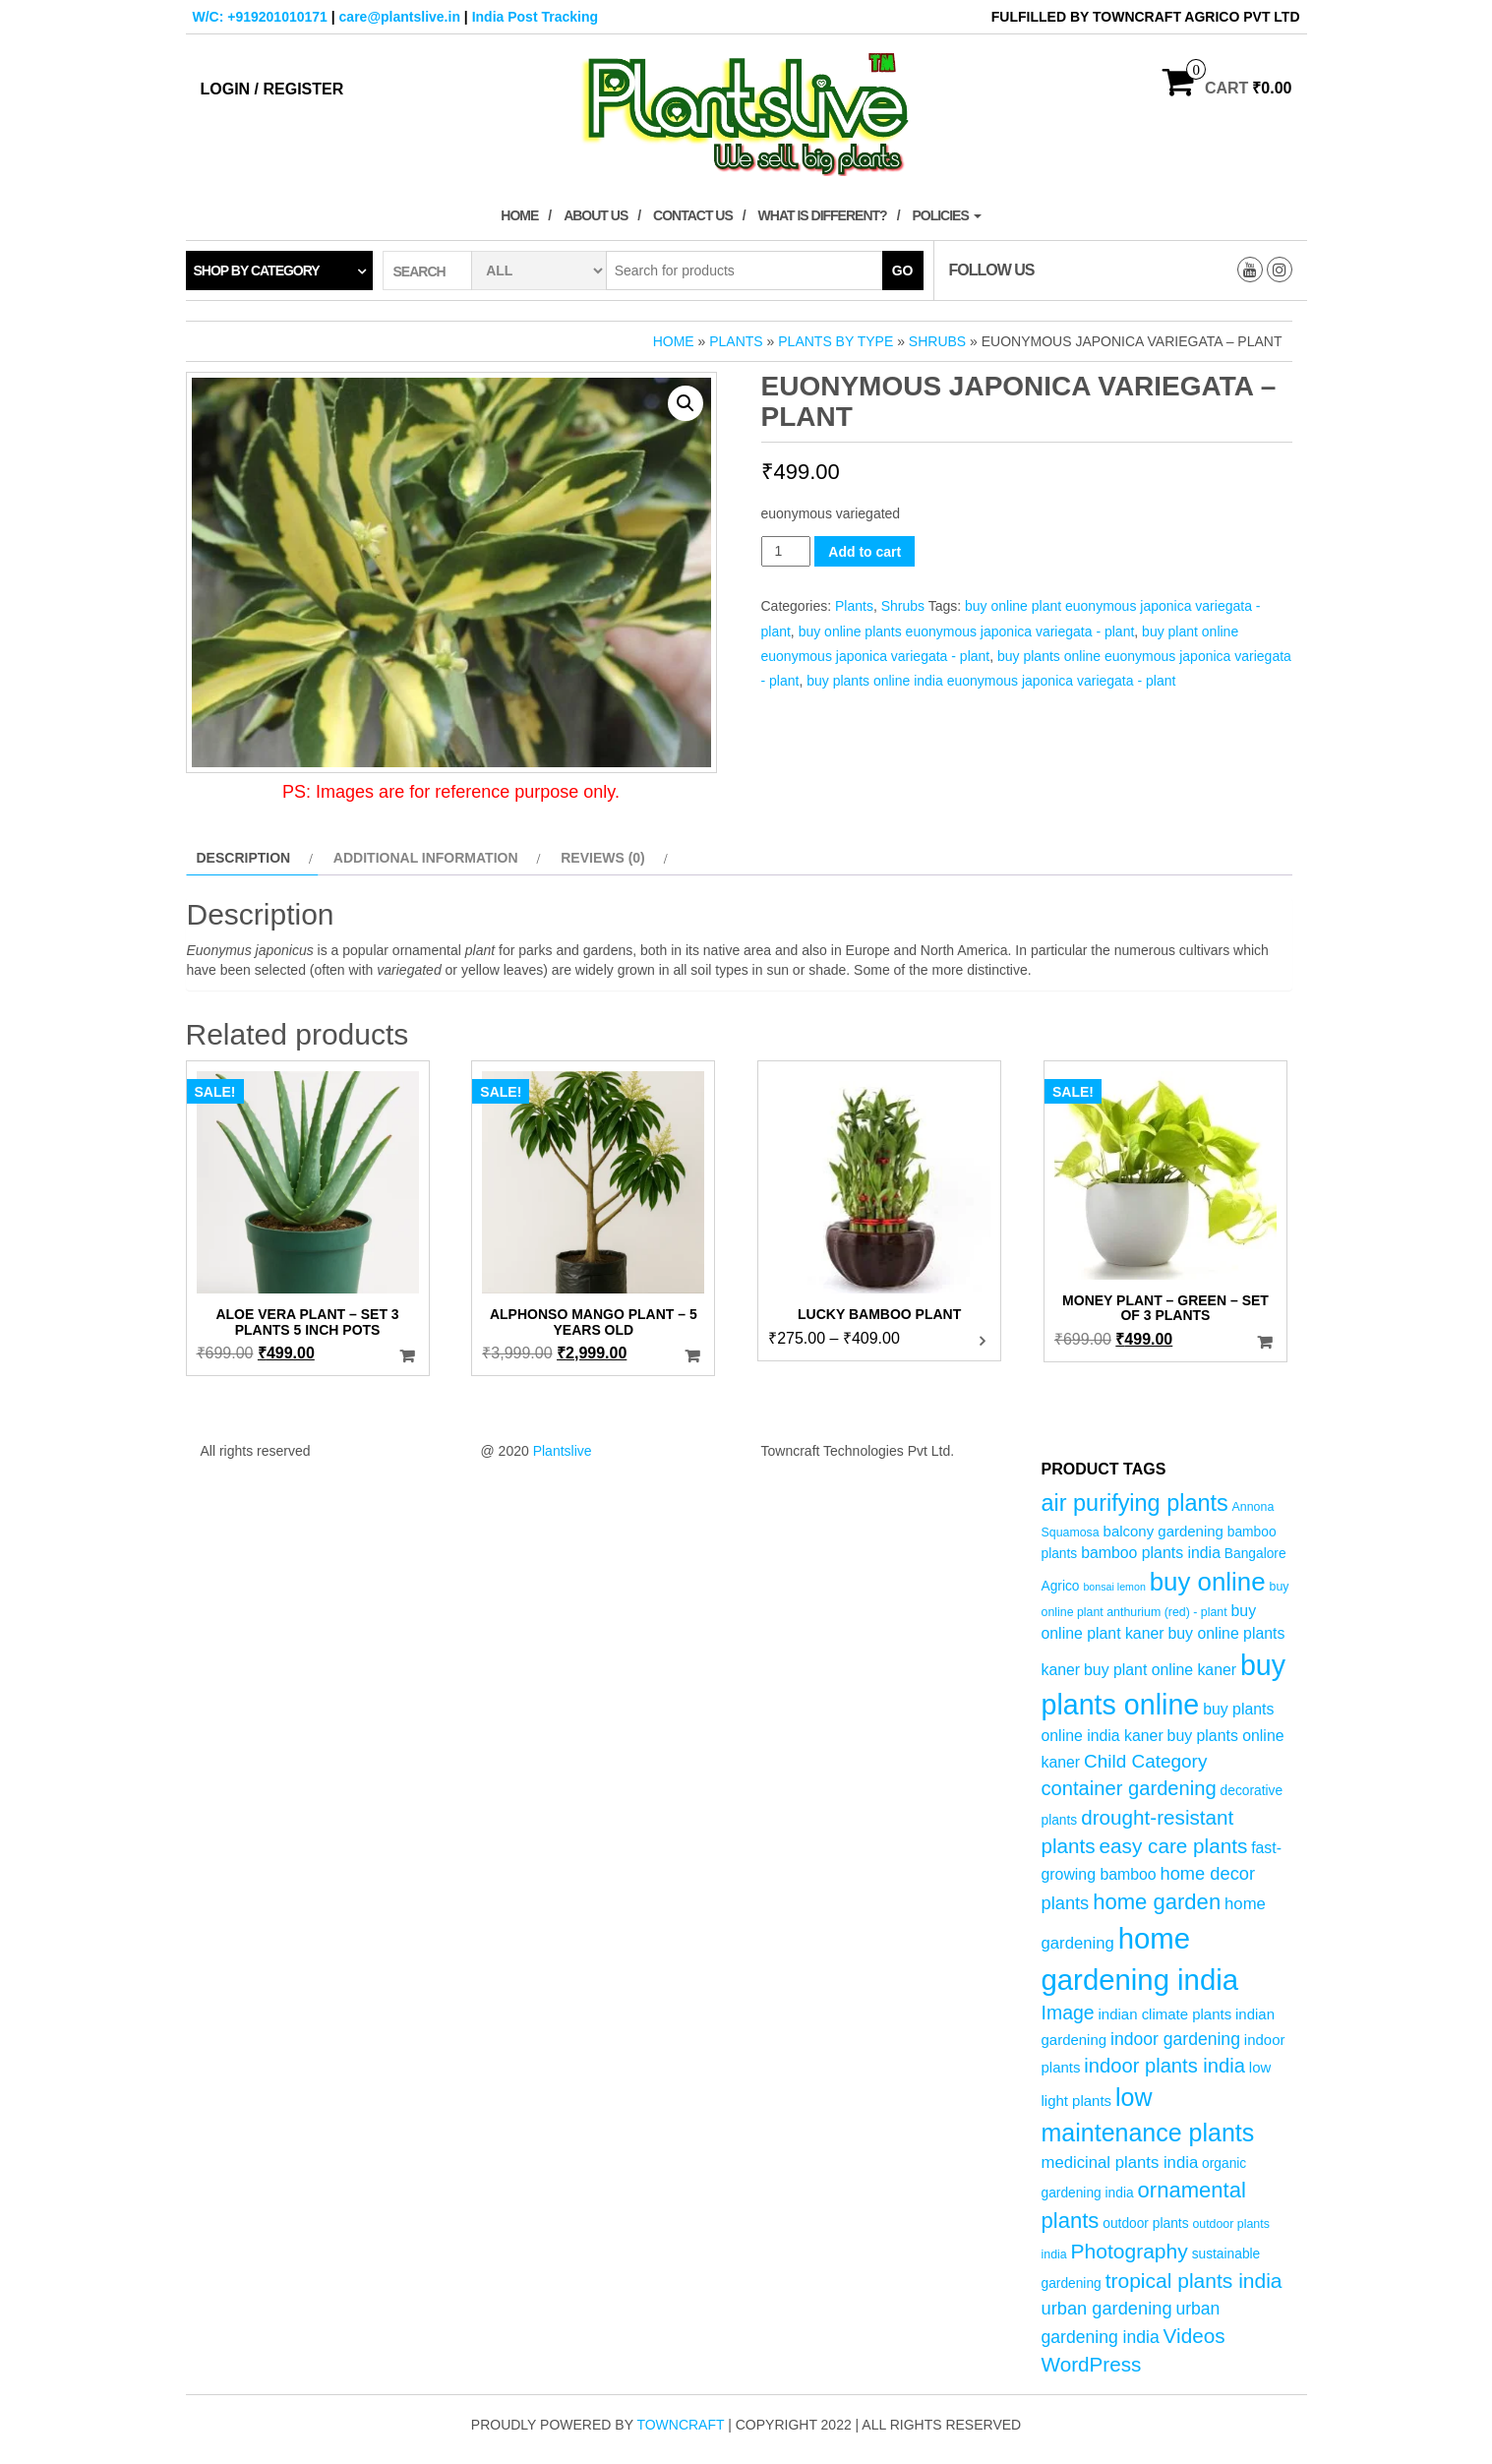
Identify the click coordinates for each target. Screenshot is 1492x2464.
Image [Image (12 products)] (1068, 2012)
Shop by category (257, 270)
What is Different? (822, 215)
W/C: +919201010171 (260, 17)
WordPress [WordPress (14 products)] (1092, 2364)
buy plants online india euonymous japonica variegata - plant (990, 681)
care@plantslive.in (399, 17)
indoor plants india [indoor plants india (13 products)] (1164, 2065)
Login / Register (272, 89)
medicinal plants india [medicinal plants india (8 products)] (1120, 2162)
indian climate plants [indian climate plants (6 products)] (1165, 2014)
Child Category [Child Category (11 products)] (1145, 1761)
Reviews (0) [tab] (603, 858)
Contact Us (693, 215)
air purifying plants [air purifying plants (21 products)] (1135, 1503)
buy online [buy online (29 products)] (1208, 1581)
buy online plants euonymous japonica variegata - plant (967, 631)
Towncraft (680, 2425)
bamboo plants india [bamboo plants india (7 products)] (1151, 1552)
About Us (595, 215)
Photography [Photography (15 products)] (1129, 2251)
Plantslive (562, 1451)
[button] (685, 403)
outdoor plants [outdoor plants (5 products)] (1145, 2223)
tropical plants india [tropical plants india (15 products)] (1194, 2280)
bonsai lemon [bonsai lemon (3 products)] (1114, 1587)
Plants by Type (835, 341)
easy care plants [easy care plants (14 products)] (1174, 1845)
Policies (946, 215)
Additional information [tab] (425, 858)
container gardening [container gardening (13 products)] (1129, 1788)
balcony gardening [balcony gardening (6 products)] (1163, 1531)
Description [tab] (244, 858)
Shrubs (937, 341)
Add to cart (864, 552)
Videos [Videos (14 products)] (1194, 2335)
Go (903, 270)
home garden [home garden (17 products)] (1157, 1902)
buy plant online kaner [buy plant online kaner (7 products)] (1160, 1669)
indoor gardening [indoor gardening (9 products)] (1175, 2039)
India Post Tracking (535, 17)
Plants (735, 341)
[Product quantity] (786, 551)
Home (519, 215)
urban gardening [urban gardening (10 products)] (1107, 2308)
